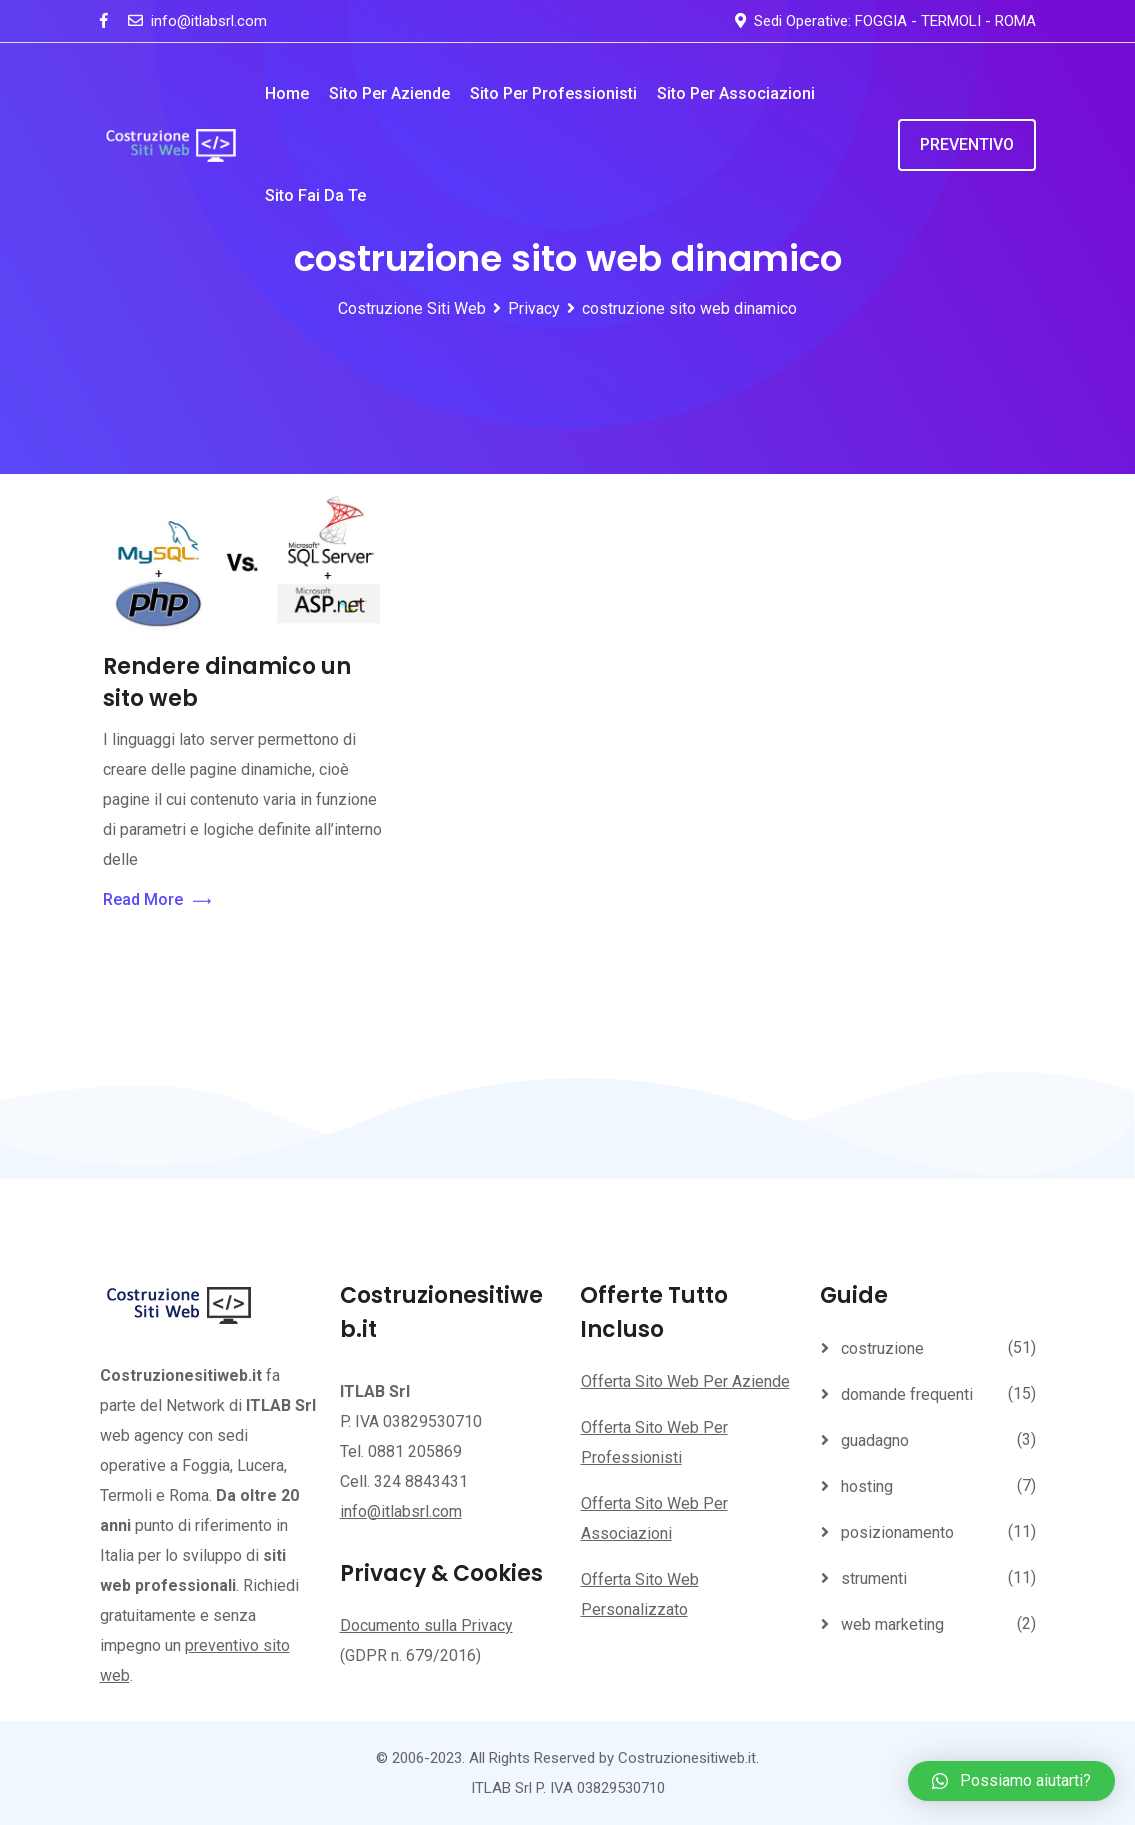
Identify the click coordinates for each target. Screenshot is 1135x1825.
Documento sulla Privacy (426, 1625)
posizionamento (897, 1532)
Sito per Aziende (389, 93)
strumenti (874, 1578)
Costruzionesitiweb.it (687, 1758)
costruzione (882, 1348)
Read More (157, 900)
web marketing (892, 1624)
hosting (867, 1486)
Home (287, 93)
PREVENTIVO (967, 144)
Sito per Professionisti (553, 93)
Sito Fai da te (315, 195)
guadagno (875, 1440)
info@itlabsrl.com (209, 21)
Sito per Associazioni (736, 93)
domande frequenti (907, 1394)
